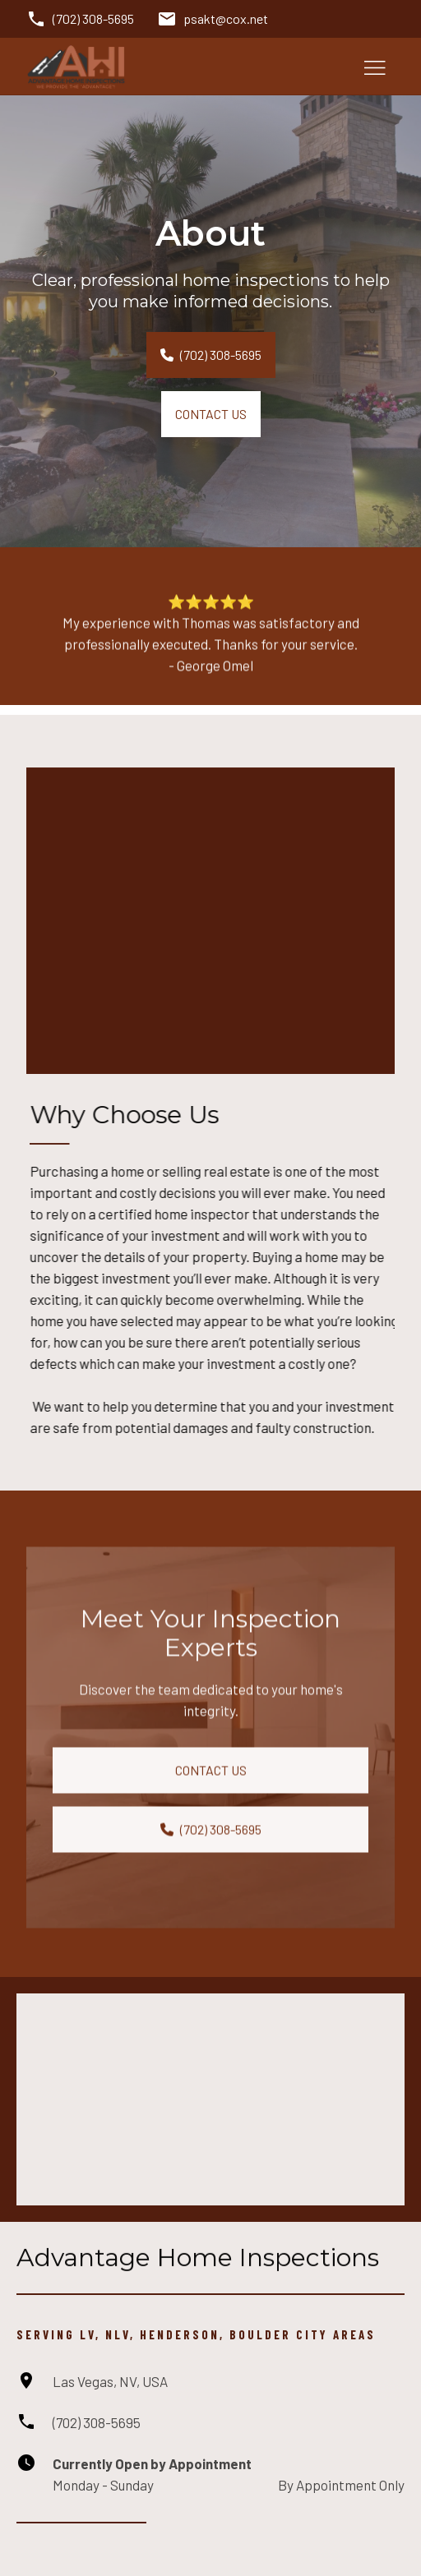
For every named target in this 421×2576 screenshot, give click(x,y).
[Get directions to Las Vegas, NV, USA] (92, 2381)
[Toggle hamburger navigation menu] (375, 66)
